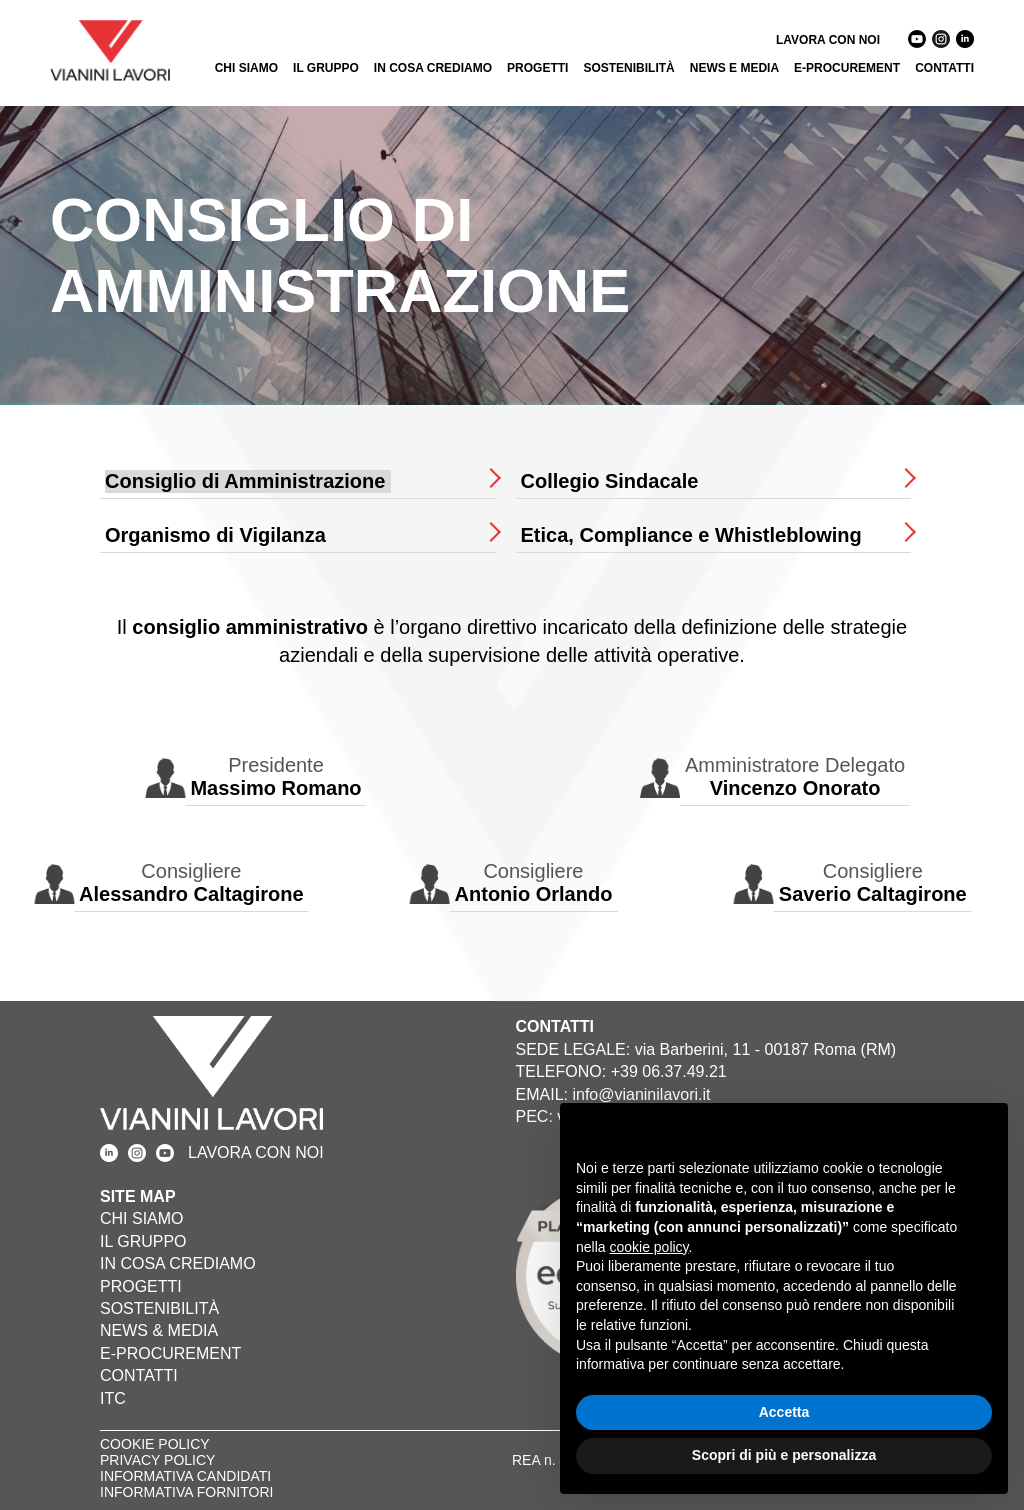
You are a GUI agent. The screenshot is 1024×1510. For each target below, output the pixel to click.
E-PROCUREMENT (847, 68)
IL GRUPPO (326, 68)
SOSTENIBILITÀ (628, 68)
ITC (113, 1398)
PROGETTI (537, 68)
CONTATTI (944, 68)
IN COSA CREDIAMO (433, 68)
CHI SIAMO (246, 68)
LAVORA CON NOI (828, 40)
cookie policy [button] (648, 1247)
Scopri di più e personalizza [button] (784, 1455)
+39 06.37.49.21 (669, 1071)
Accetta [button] (784, 1412)
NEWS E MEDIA (734, 68)
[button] (982, 1135)
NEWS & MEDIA (159, 1330)
